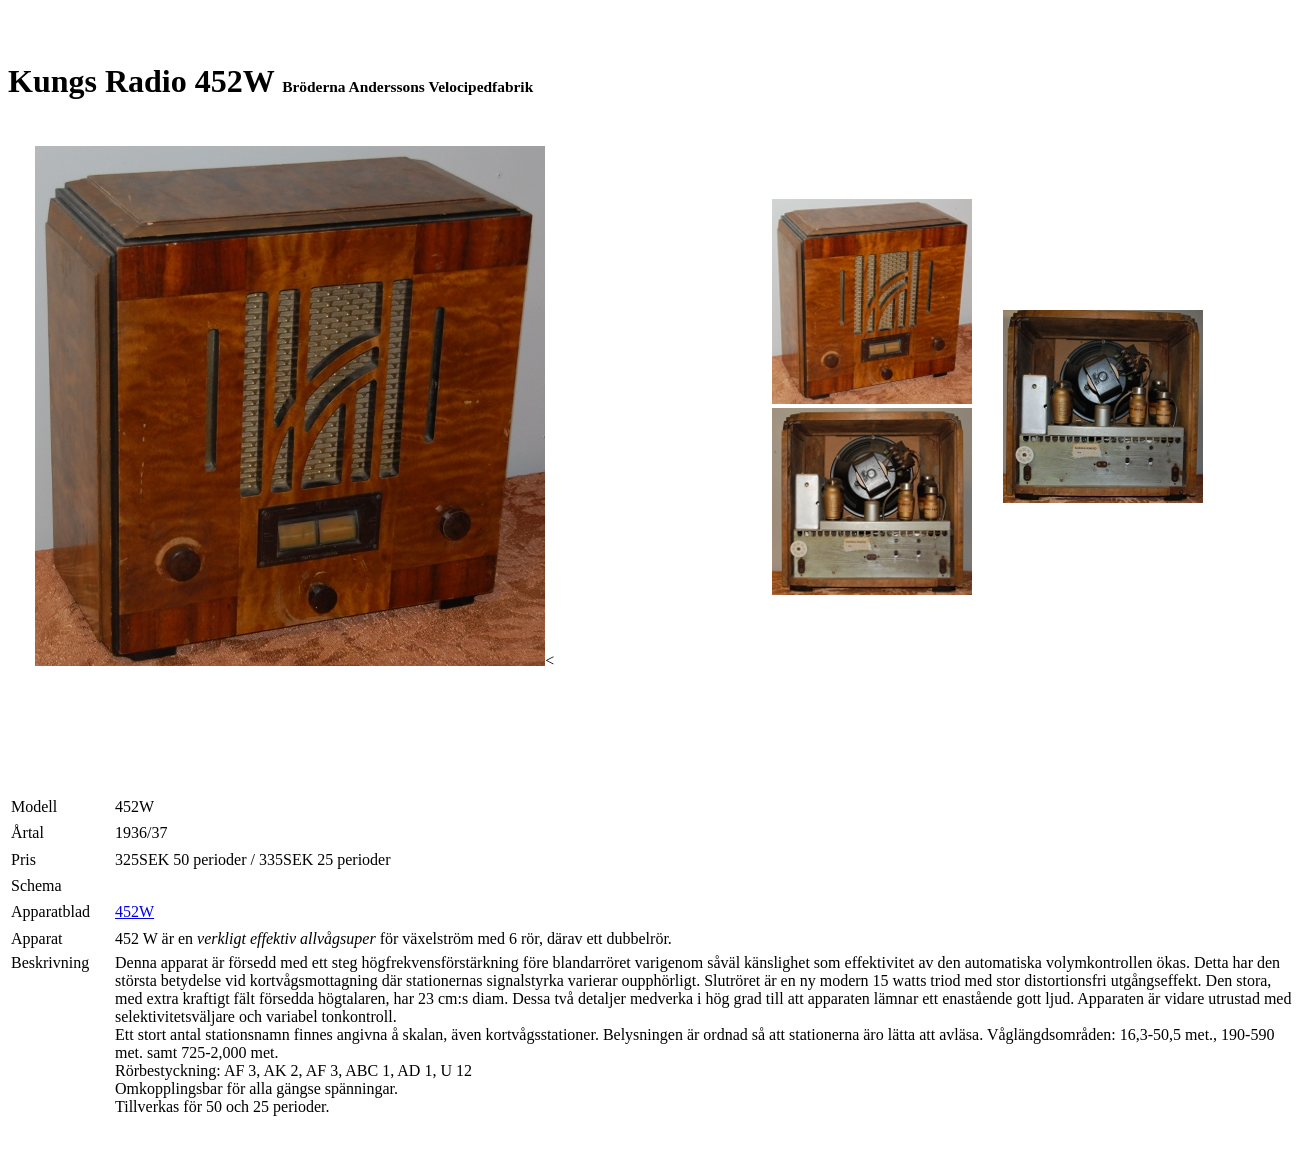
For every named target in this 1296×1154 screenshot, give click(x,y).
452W (134, 911)
